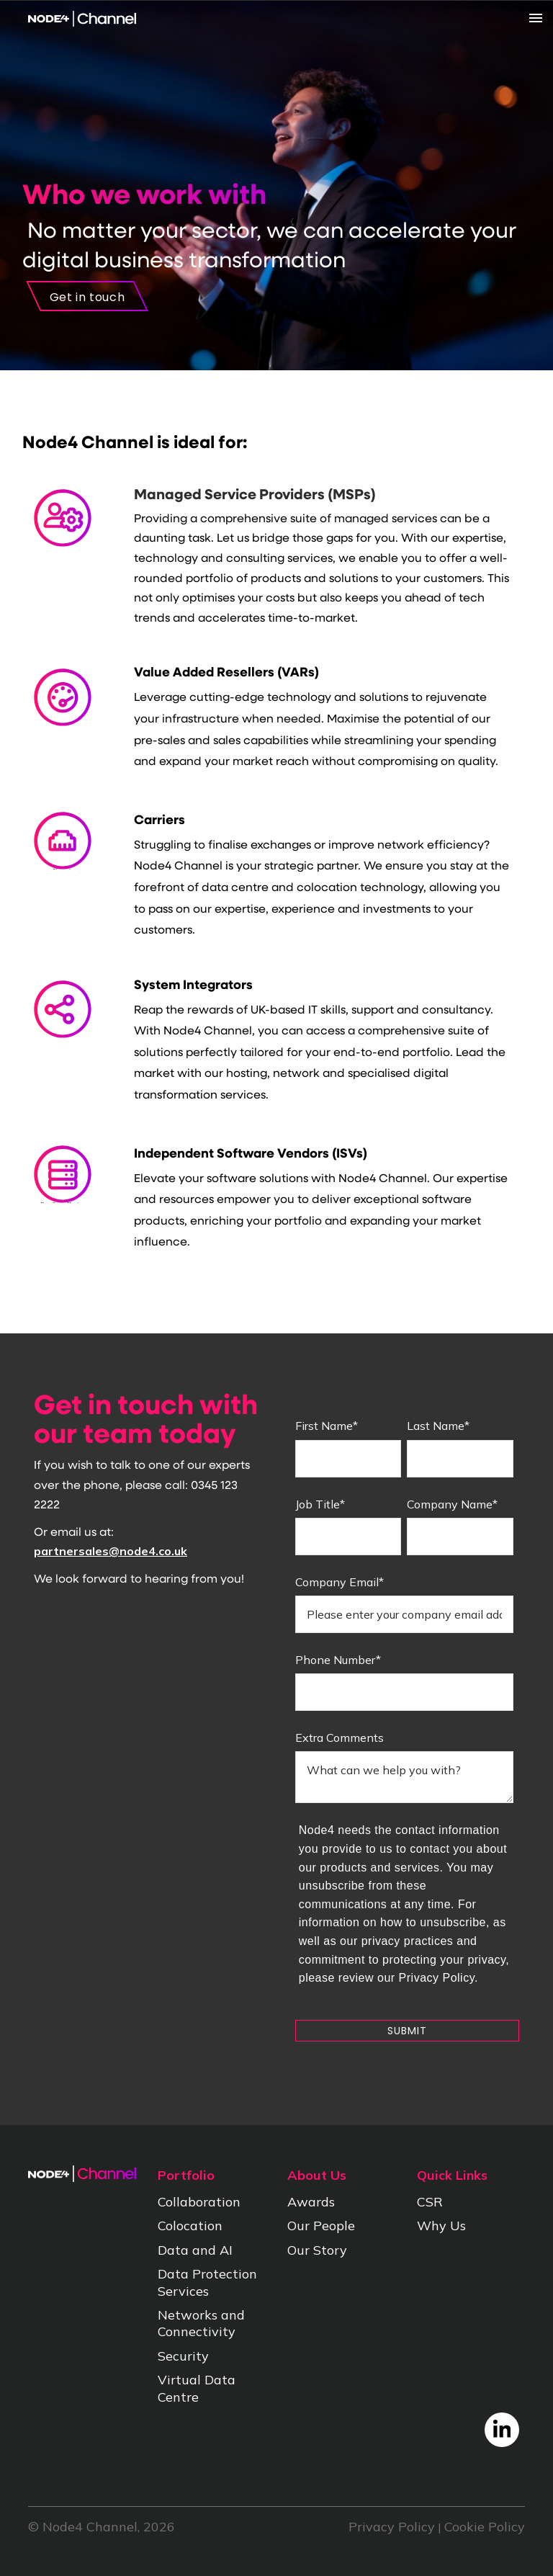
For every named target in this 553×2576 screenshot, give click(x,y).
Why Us (441, 2225)
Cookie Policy (484, 2526)
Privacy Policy (392, 2526)
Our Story (317, 2250)
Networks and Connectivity (201, 2323)
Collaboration (199, 2201)
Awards (311, 2201)
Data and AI (195, 2250)
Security (183, 2356)
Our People (321, 2225)
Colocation (190, 2225)
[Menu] (488, 18)
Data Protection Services (207, 2282)
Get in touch (87, 297)
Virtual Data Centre (196, 2388)
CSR (430, 2201)
